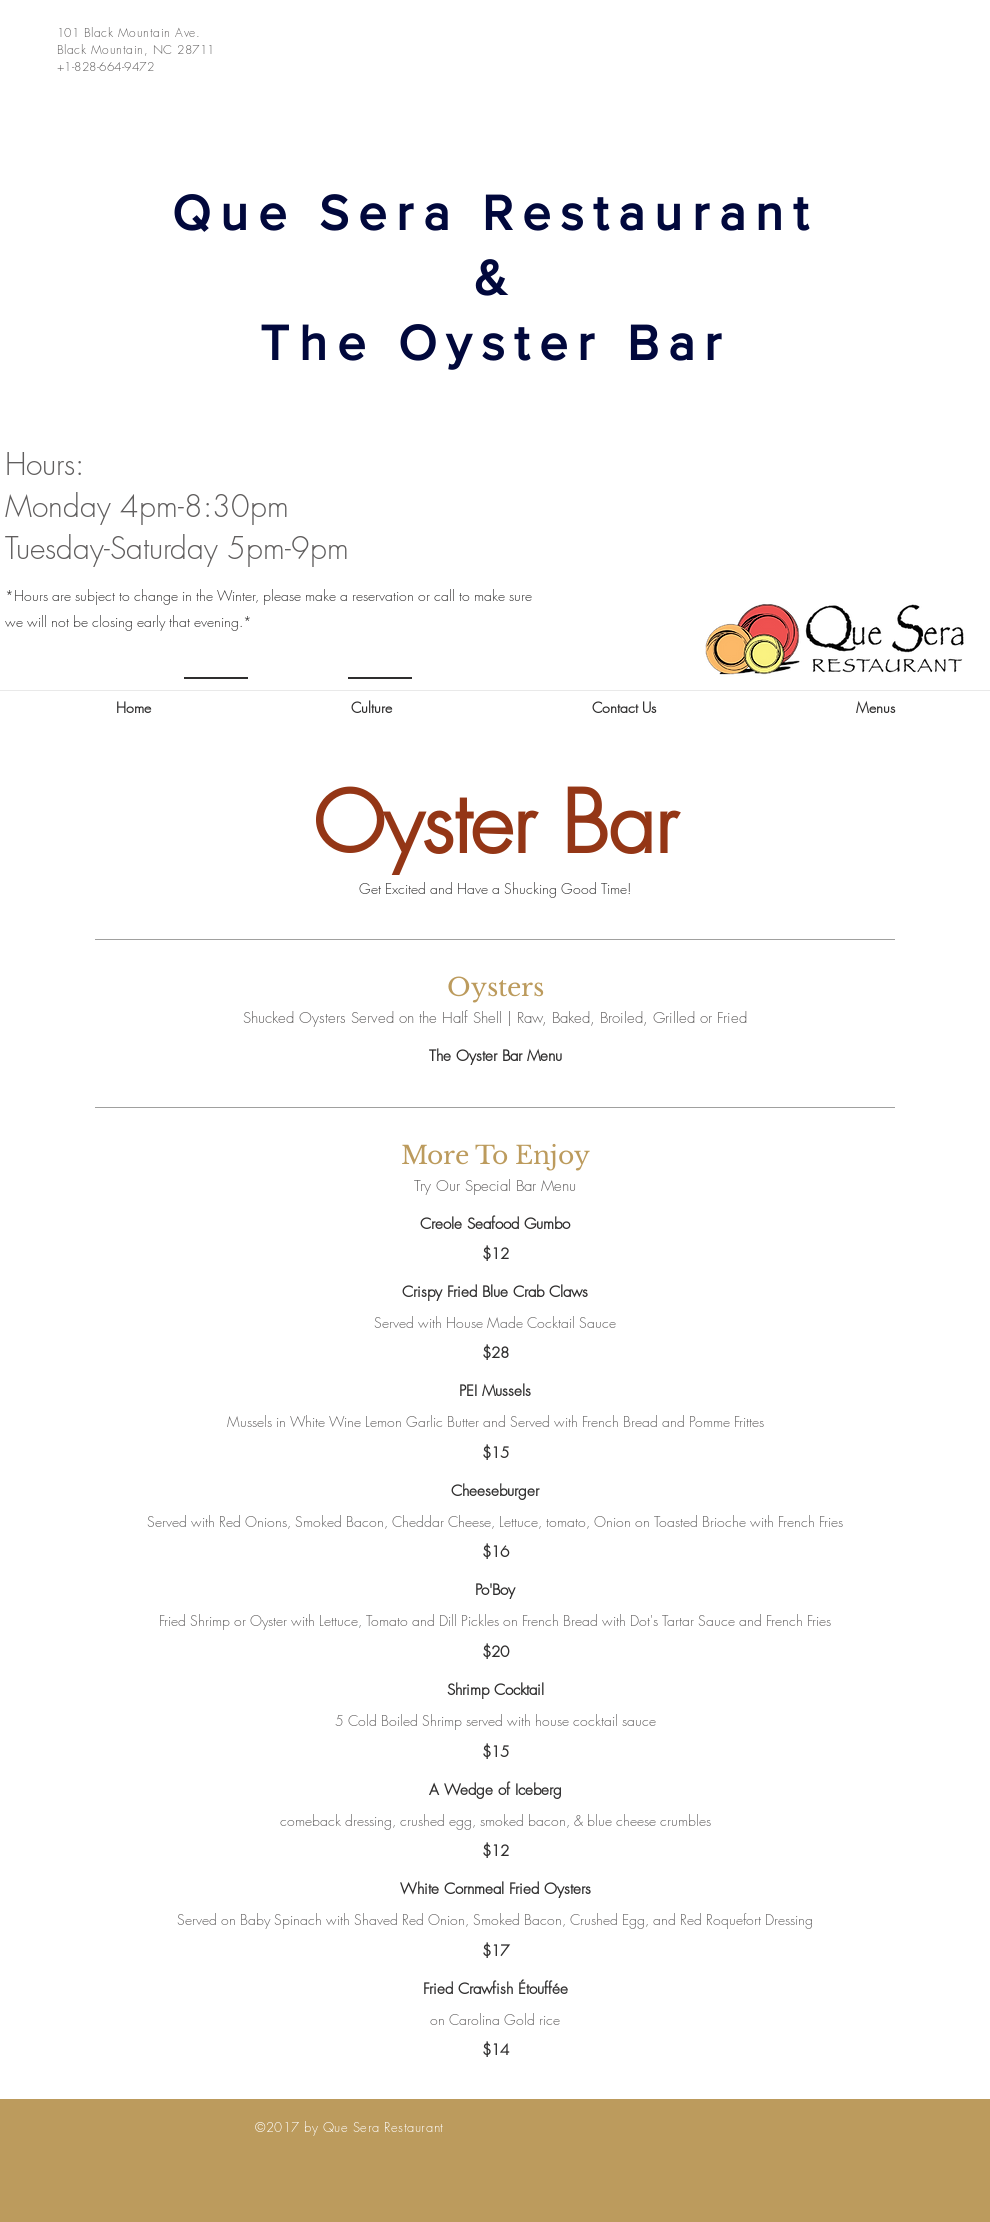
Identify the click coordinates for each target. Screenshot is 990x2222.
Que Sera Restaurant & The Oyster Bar (495, 278)
